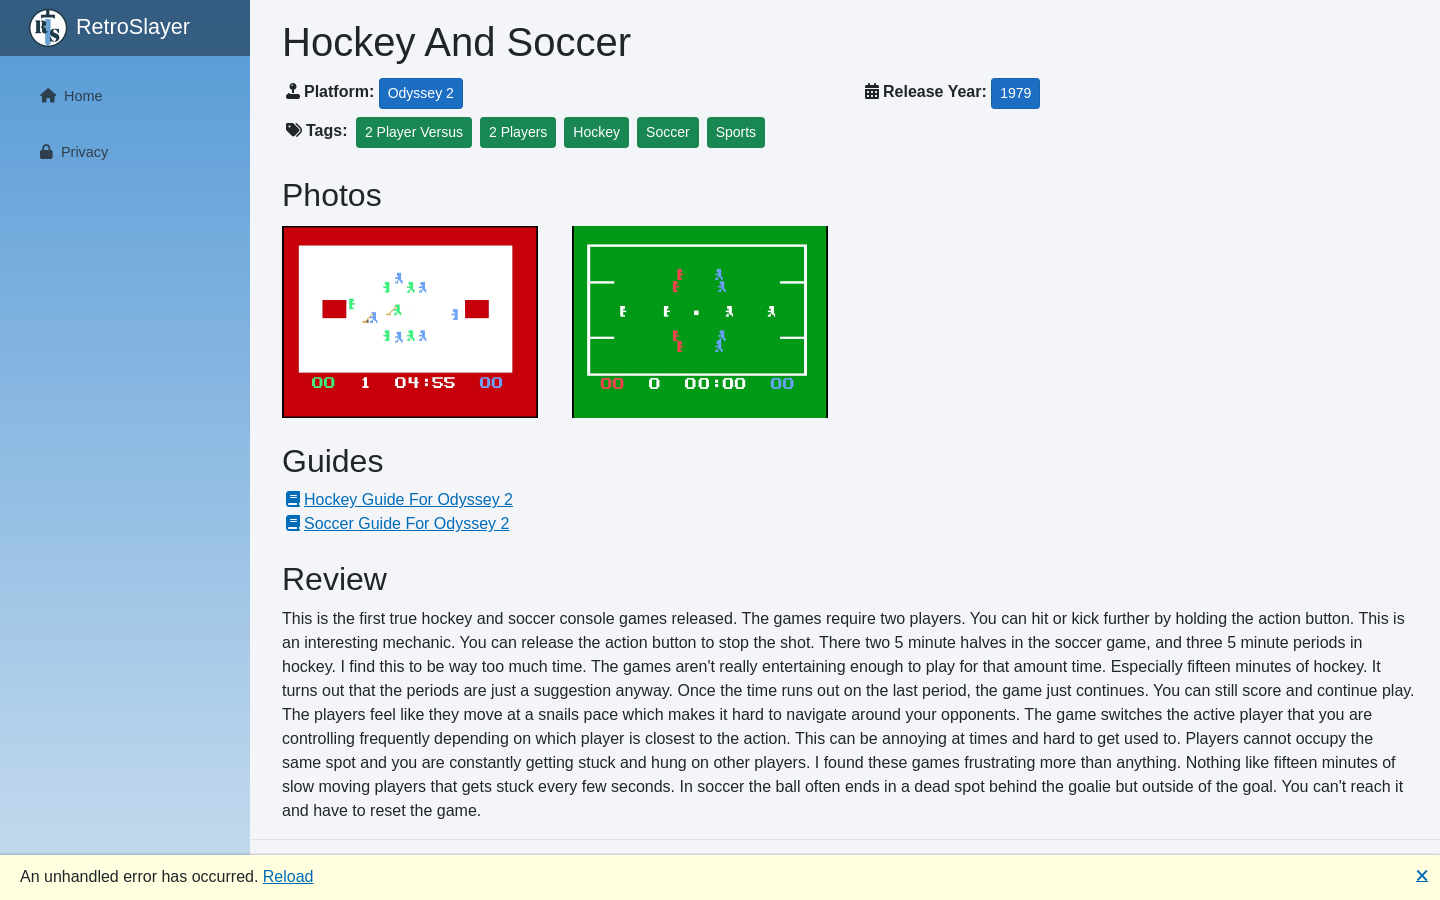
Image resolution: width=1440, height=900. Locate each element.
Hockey (596, 132)
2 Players (518, 132)
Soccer (668, 132)
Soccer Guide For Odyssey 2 (395, 523)
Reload (288, 876)
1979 (1015, 93)
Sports (736, 132)
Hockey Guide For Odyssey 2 (397, 499)
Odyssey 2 (421, 93)
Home (67, 96)
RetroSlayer (109, 28)
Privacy (70, 152)
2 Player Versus (414, 132)
